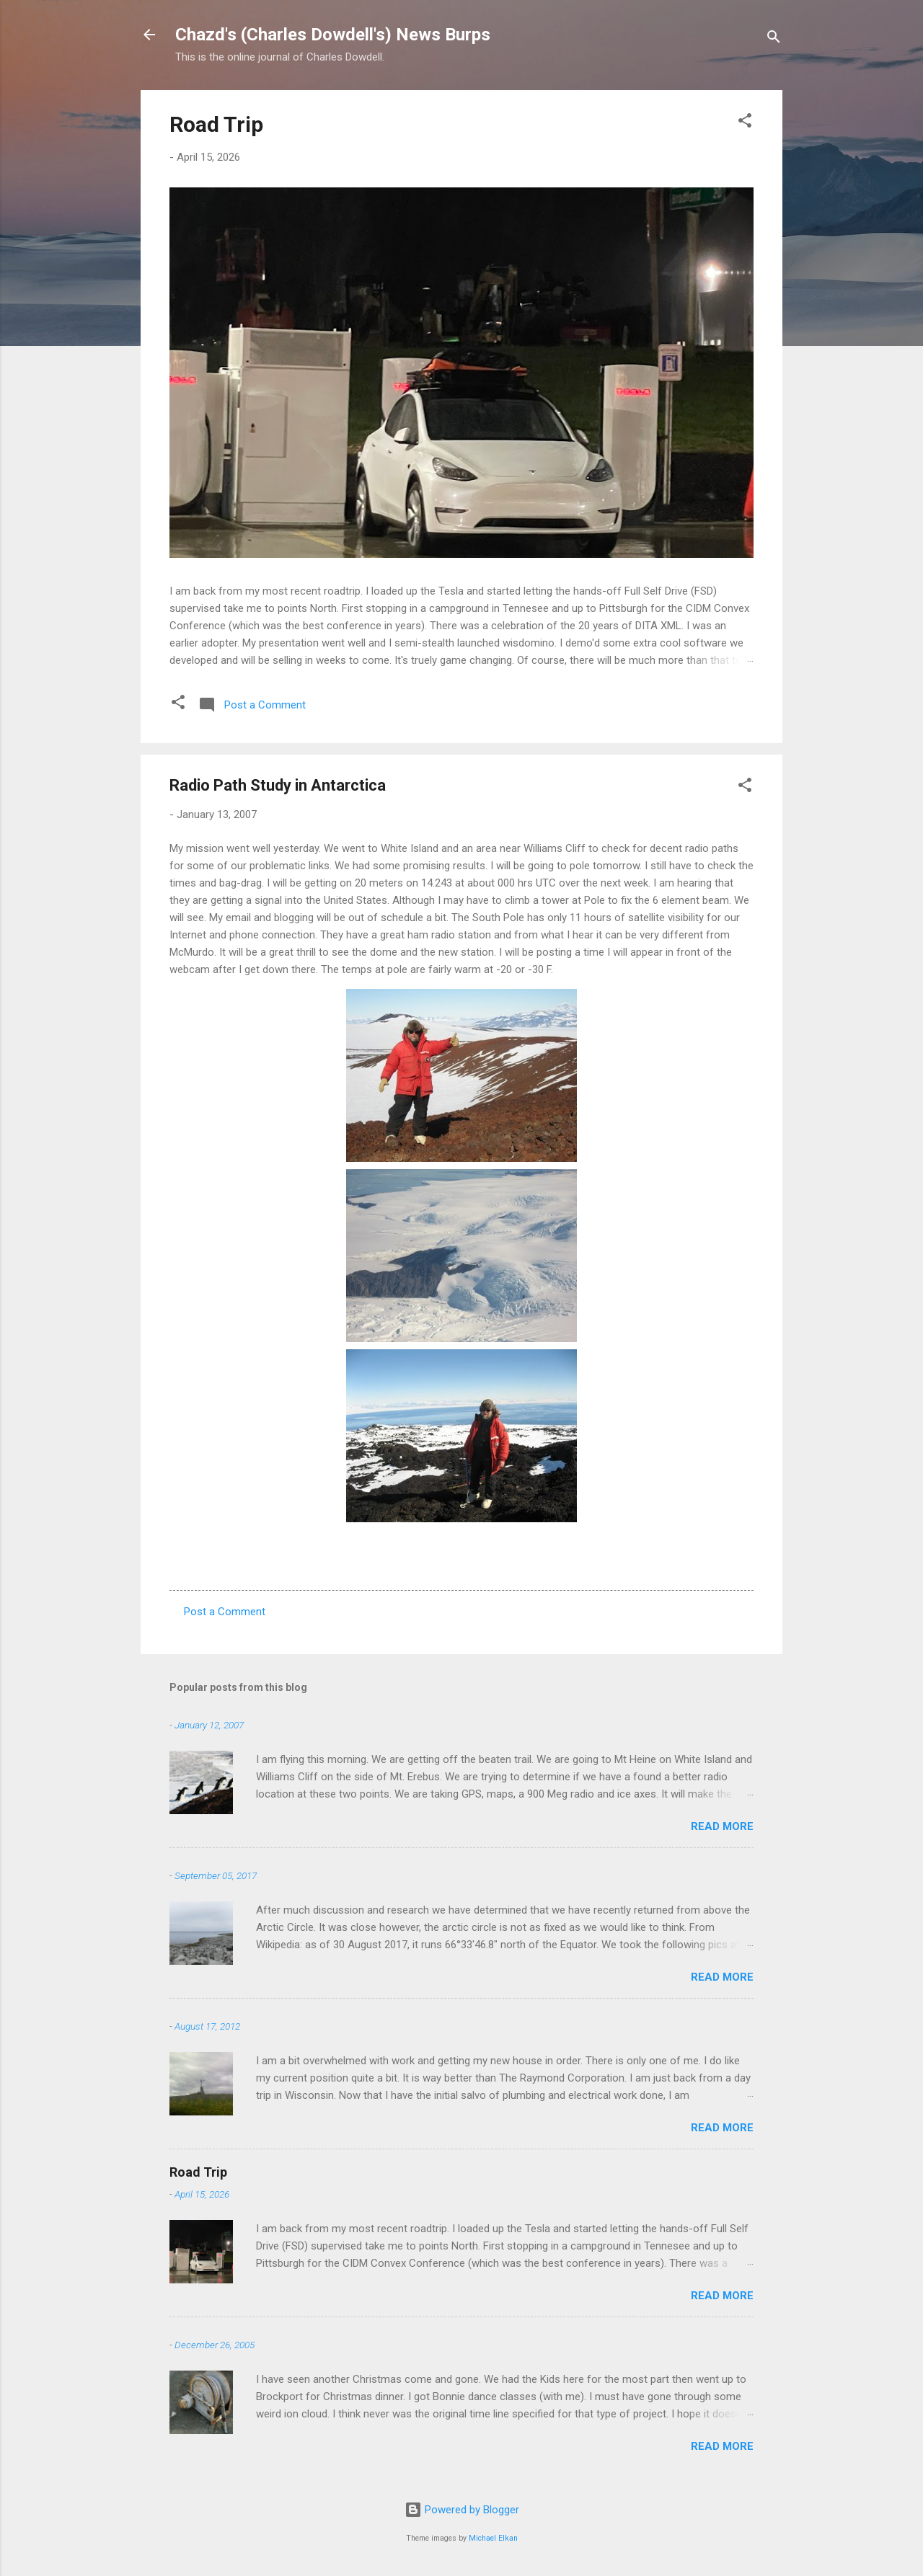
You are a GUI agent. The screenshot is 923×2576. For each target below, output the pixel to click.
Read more (722, 1826)
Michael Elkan (493, 2538)
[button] (745, 123)
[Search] (773, 39)
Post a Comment (224, 1611)
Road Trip (216, 124)
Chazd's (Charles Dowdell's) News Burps (332, 35)
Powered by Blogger (462, 2509)
